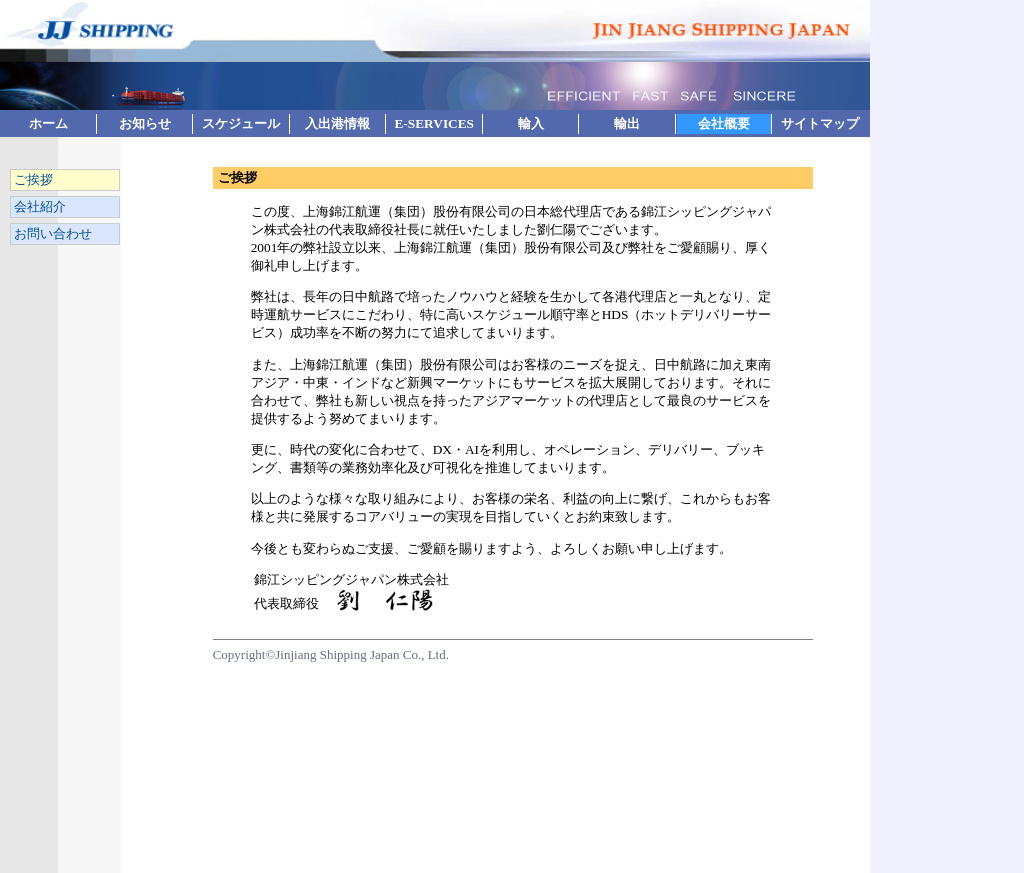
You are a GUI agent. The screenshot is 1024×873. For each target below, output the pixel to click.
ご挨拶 (32, 179)
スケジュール (241, 123)
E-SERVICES (434, 123)
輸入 (531, 123)
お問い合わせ (51, 233)
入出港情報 (337, 123)
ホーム (48, 123)
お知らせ (145, 123)
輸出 (627, 123)
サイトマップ (820, 123)
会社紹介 (38, 206)
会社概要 (724, 123)
